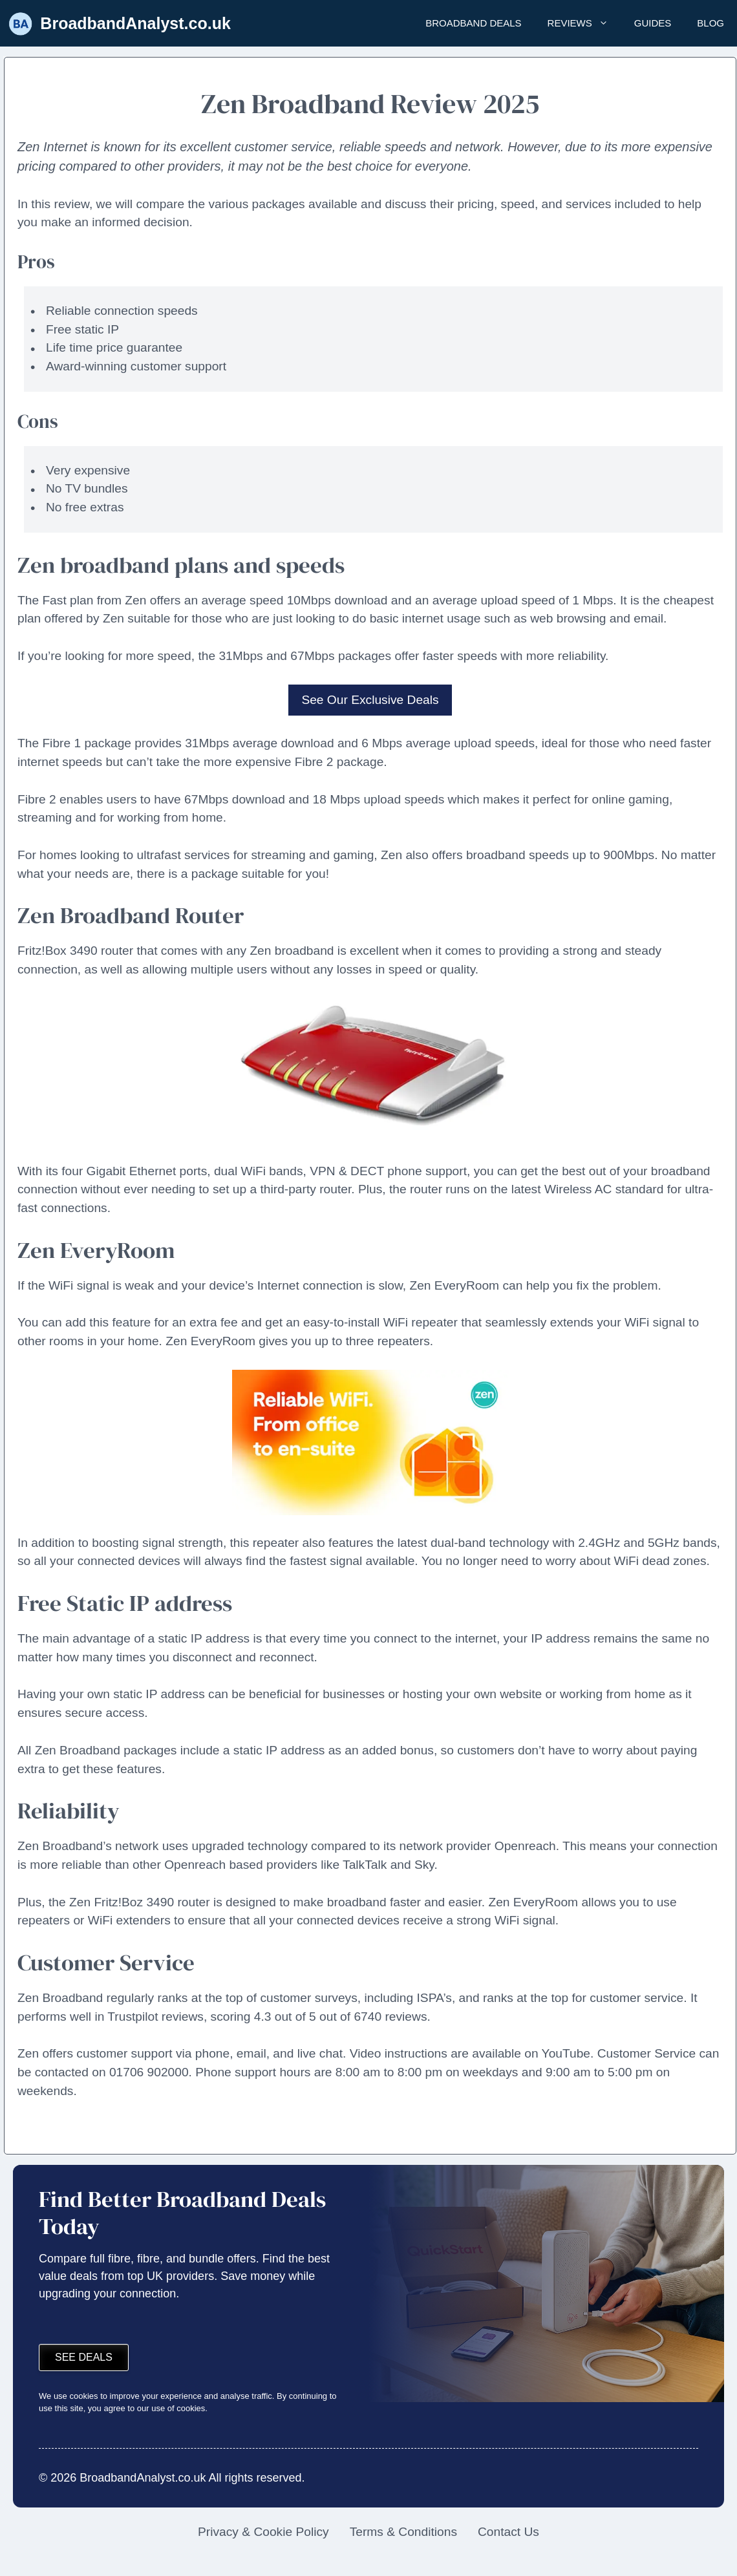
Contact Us (508, 2532)
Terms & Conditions (403, 2532)
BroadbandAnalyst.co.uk (135, 23)
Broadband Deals (473, 22)
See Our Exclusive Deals (369, 700)
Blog (710, 22)
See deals (83, 2357)
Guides (653, 22)
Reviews (584, 23)
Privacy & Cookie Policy (263, 2532)
